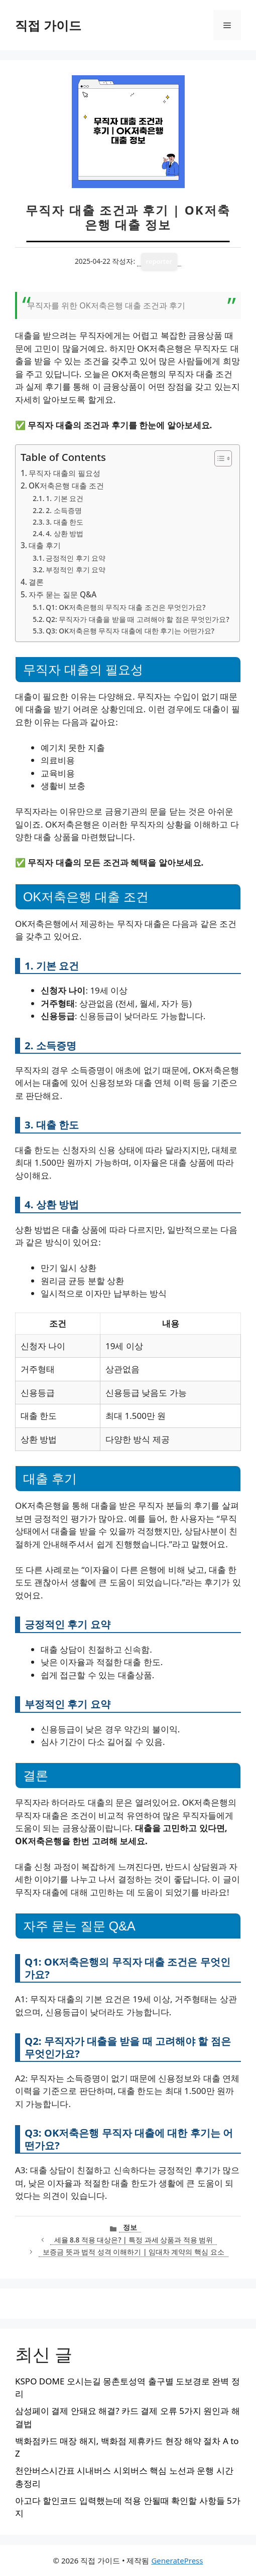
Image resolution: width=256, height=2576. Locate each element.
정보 (130, 2227)
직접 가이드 (48, 25)
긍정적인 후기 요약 (75, 558)
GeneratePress (177, 2560)
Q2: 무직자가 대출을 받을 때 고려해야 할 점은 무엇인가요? (137, 619)
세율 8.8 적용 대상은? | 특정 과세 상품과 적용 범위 (133, 2239)
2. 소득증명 (63, 510)
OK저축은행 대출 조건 (66, 485)
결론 (36, 582)
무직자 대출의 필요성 (64, 473)
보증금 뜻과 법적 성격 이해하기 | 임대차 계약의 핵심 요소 (133, 2252)
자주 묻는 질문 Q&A (62, 594)
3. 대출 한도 (64, 522)
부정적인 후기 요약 (75, 569)
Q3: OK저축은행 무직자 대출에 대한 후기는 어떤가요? (130, 630)
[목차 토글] (218, 458)
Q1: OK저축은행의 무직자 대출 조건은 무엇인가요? (125, 607)
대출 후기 (45, 545)
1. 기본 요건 (64, 498)
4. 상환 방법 (64, 533)
